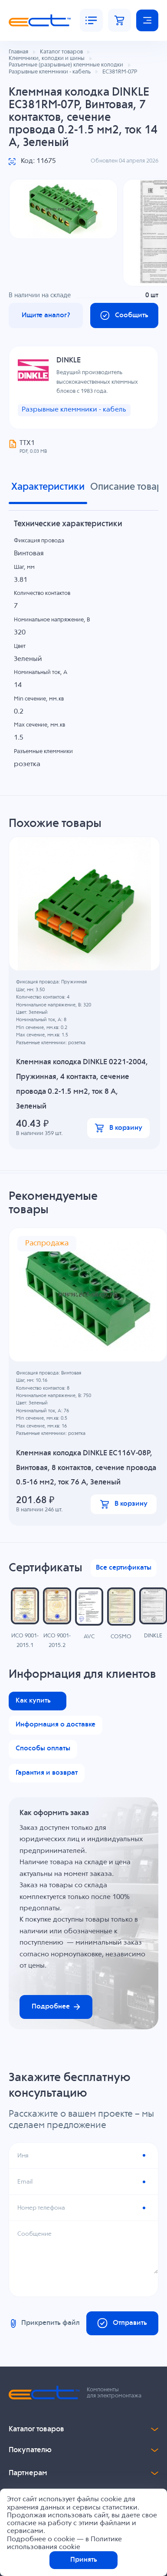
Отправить (122, 2323)
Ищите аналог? (46, 315)
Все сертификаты (123, 1567)
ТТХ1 (27, 443)
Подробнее (56, 2006)
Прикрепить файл (44, 2323)
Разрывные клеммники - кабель (74, 409)
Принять (83, 2559)
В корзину (118, 1128)
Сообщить (124, 315)
